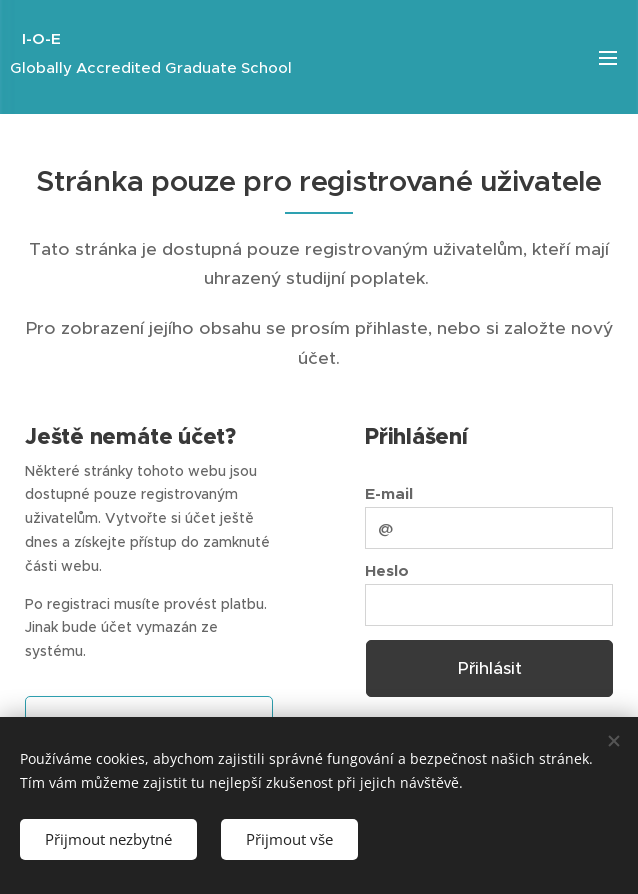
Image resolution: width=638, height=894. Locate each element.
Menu (608, 58)
